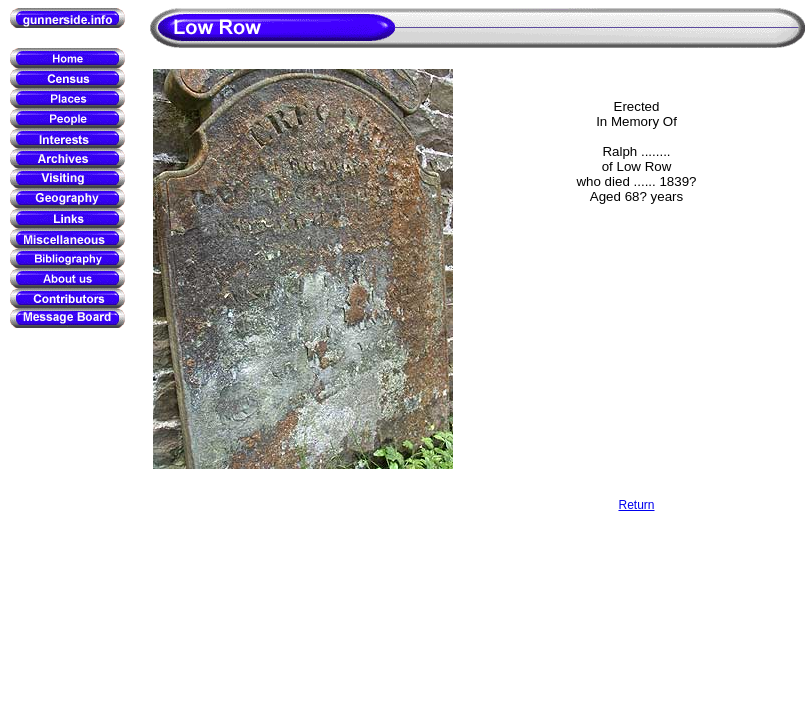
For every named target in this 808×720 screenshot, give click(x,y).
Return (636, 505)
